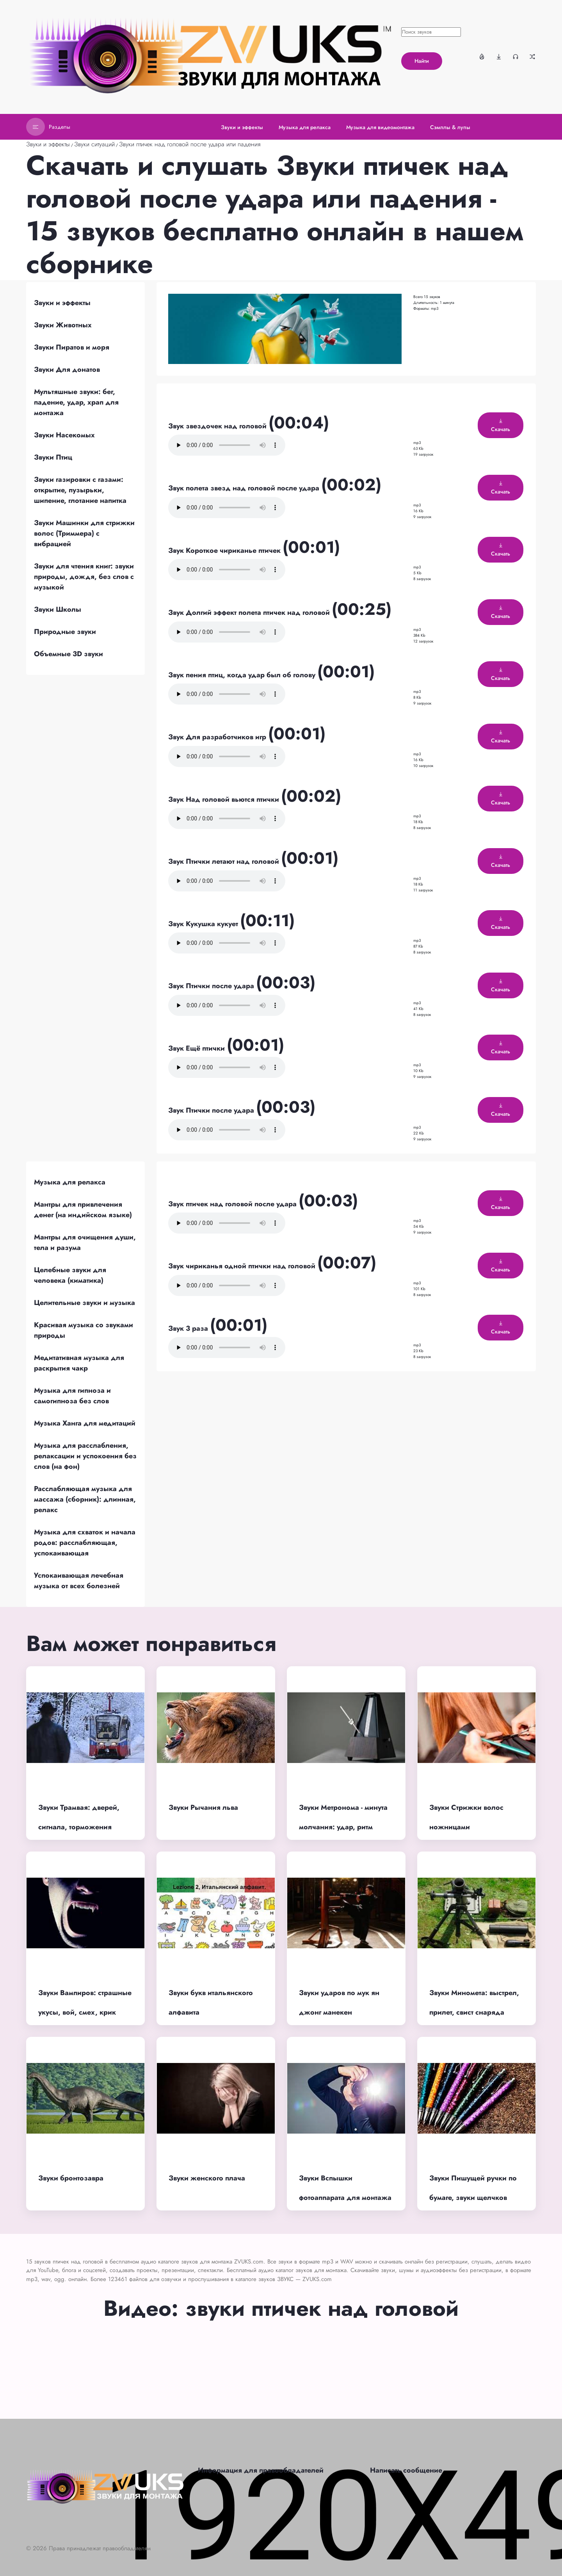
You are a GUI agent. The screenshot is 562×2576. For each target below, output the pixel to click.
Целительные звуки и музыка (84, 1303)
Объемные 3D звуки (68, 654)
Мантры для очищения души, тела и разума (85, 1242)
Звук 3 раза (189, 1328)
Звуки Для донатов (67, 369)
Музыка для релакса (69, 1182)
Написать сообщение (406, 2470)
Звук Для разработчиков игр (218, 737)
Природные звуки (65, 632)
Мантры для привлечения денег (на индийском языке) (83, 1209)
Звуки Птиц (53, 457)
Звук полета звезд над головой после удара (244, 488)
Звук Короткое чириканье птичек (225, 550)
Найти (421, 61)
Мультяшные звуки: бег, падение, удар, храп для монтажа (76, 402)
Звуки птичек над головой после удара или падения (189, 144)
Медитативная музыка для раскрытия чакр (79, 1363)
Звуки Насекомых (64, 435)
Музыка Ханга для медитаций (84, 1423)
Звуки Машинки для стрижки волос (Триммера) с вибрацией (84, 533)
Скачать (500, 425)
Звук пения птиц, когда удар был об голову (242, 675)
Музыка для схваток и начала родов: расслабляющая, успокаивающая (84, 1542)
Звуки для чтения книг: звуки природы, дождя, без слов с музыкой (84, 576)
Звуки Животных (63, 325)
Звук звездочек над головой (218, 426)
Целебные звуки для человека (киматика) (70, 1275)
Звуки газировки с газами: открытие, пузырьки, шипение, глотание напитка (80, 490)
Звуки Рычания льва (203, 1807)
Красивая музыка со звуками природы (83, 1330)
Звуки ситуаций (94, 144)
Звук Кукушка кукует (204, 924)
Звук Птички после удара (212, 986)
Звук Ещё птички (197, 1048)
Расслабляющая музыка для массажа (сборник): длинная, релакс (85, 1499)
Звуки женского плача (207, 2178)
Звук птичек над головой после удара (233, 1204)
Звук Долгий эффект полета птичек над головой (250, 612)
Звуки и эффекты (48, 144)
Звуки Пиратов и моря (71, 347)
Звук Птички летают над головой (224, 861)
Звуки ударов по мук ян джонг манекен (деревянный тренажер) (340, 2012)
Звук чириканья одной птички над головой (242, 1266)
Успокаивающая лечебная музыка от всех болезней (78, 1580)
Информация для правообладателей (261, 2470)
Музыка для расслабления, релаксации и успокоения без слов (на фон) (85, 1456)
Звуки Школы (57, 609)
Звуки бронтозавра (70, 2178)
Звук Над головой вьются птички (224, 799)
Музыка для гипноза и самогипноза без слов (72, 1395)
